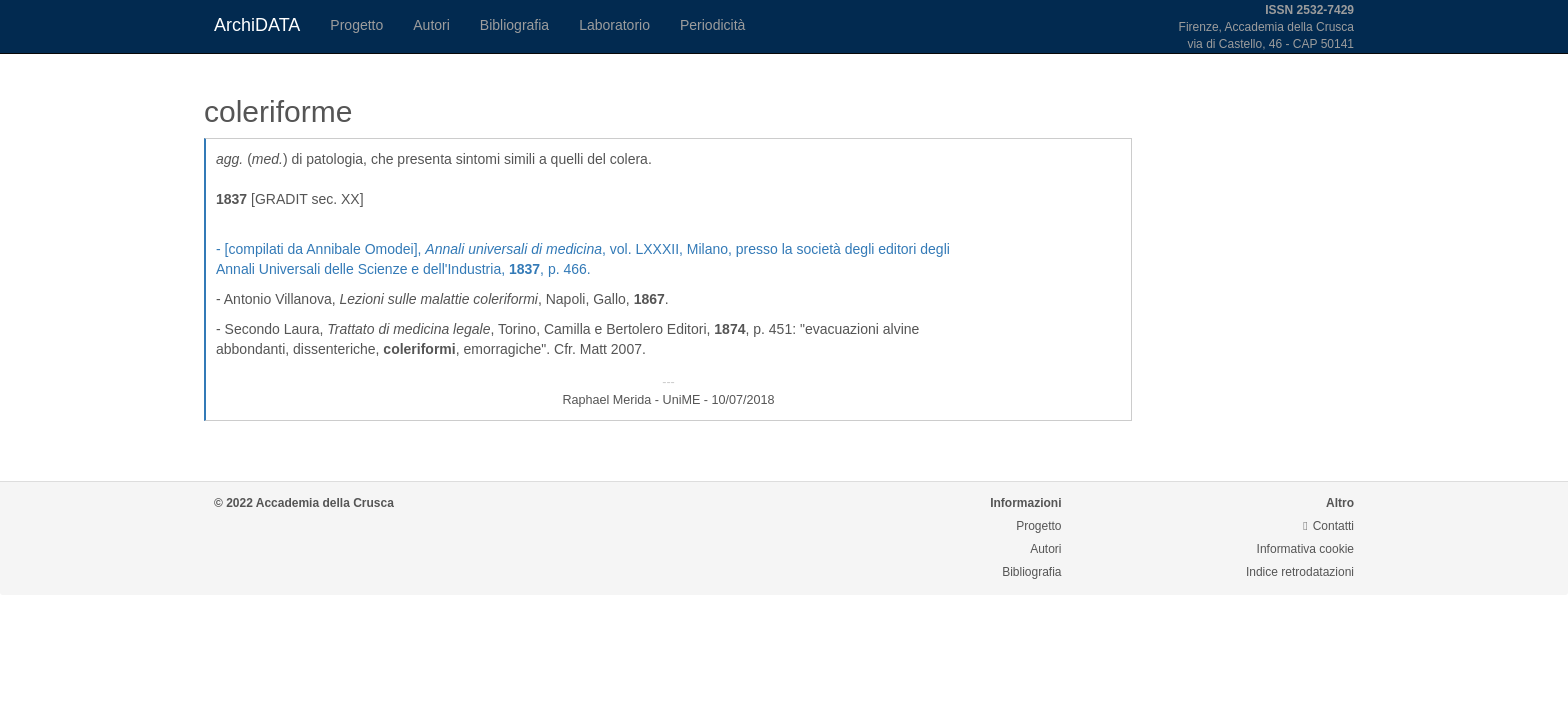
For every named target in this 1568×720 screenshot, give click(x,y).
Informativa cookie (1305, 549)
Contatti (1328, 526)
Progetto (356, 25)
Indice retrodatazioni (1300, 572)
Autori (431, 25)
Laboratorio (614, 25)
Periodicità (712, 25)
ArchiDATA (257, 25)
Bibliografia (514, 25)
